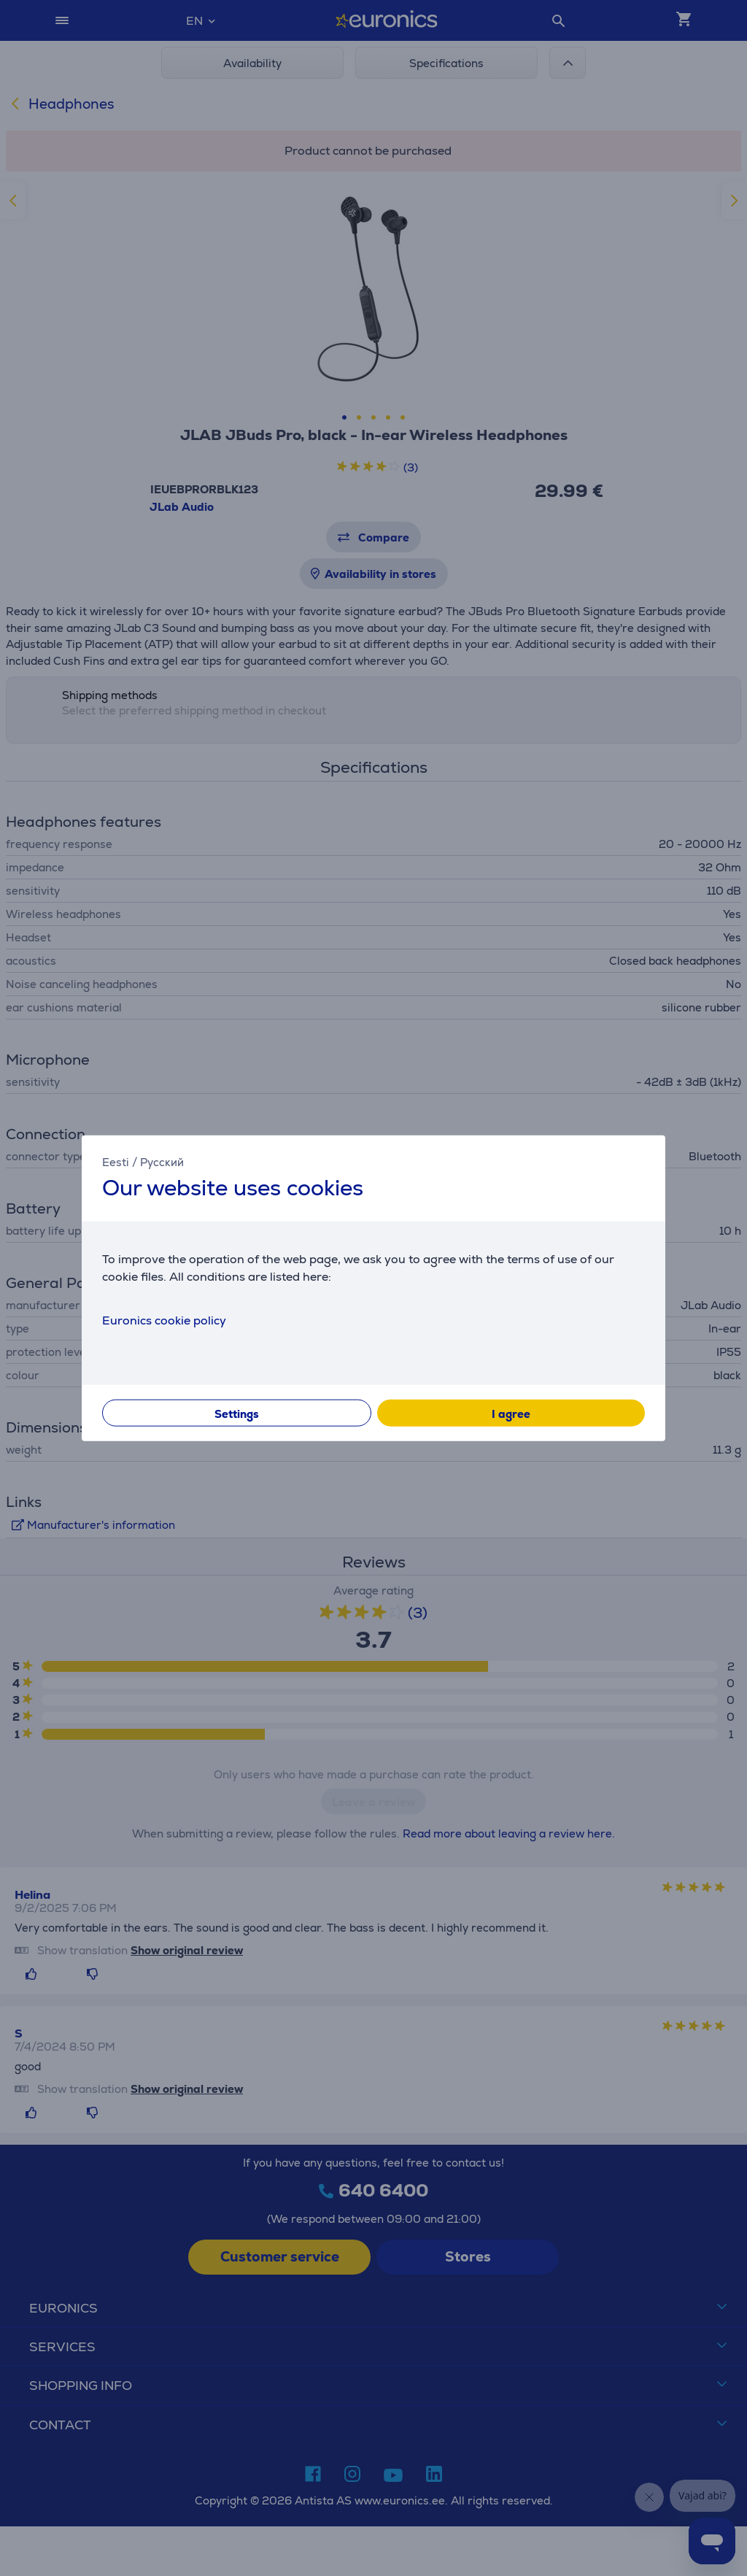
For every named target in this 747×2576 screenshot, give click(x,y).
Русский (162, 1162)
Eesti (115, 1162)
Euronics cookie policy (164, 1319)
